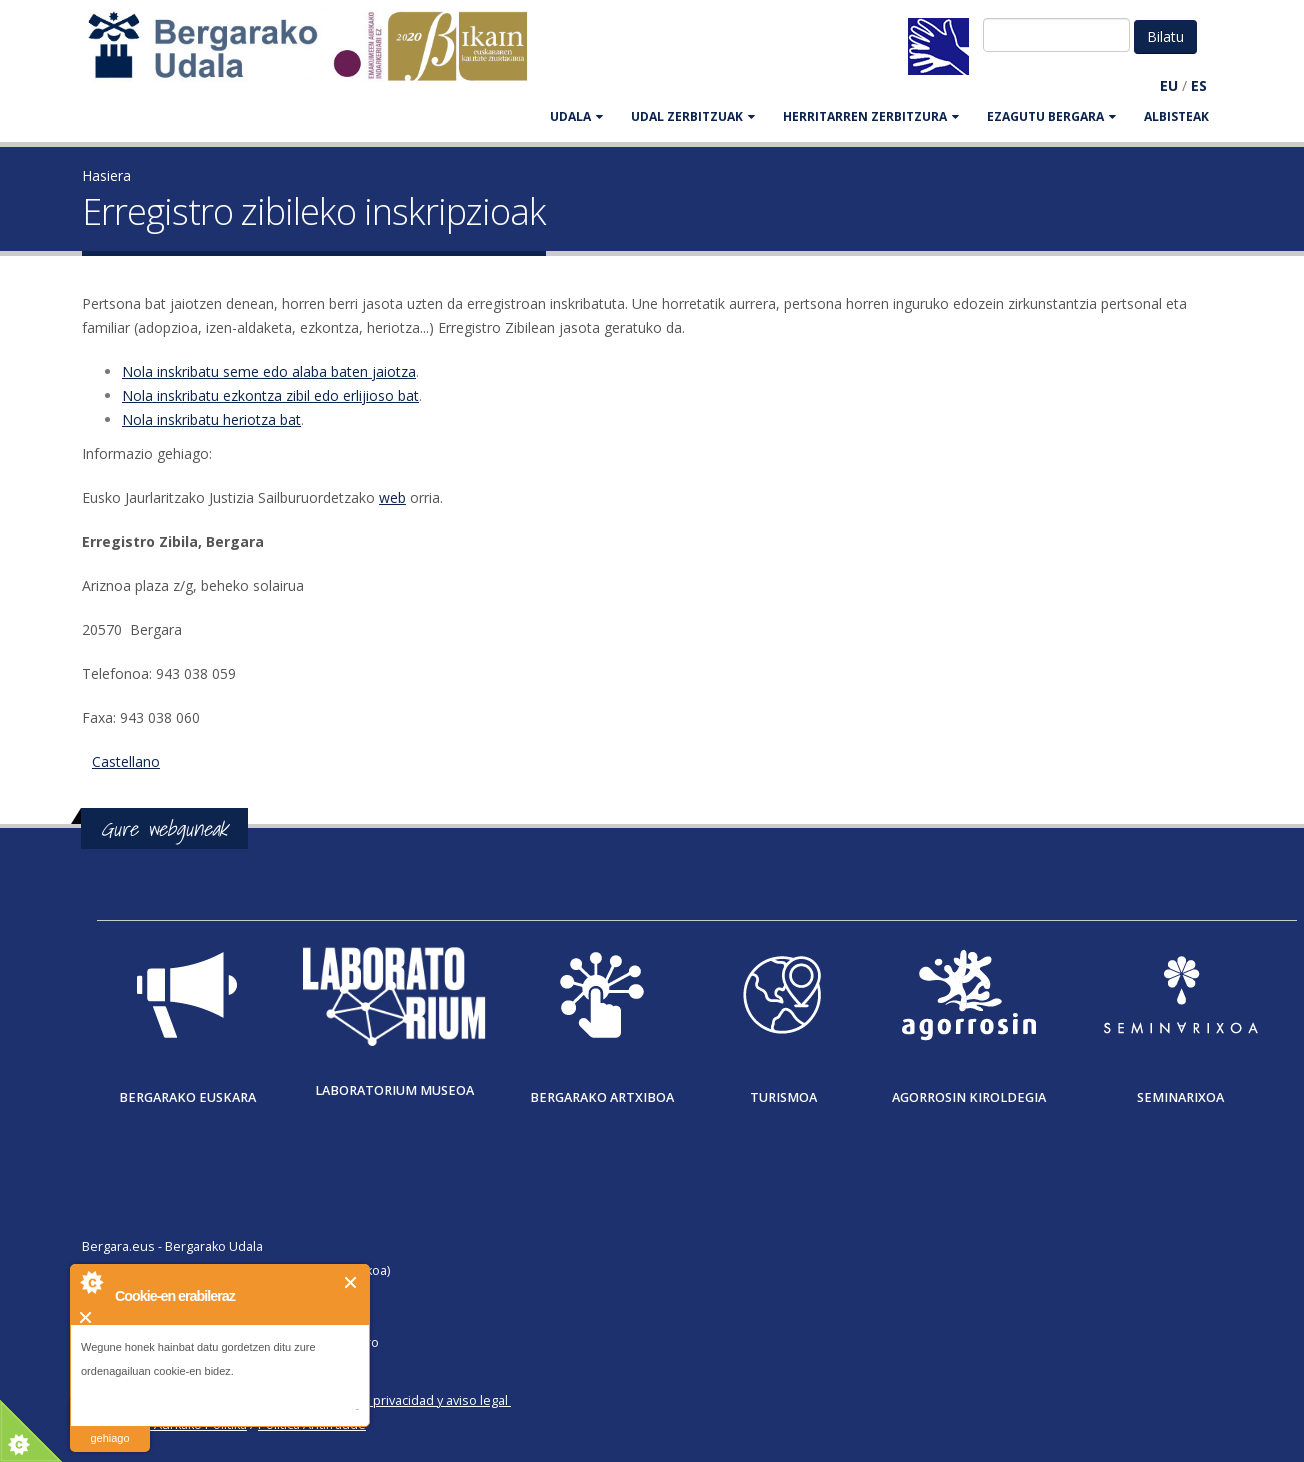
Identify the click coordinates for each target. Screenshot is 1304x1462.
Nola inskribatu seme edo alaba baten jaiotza (269, 371)
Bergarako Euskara (187, 1097)
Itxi (351, 1282)
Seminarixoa (1180, 1097)
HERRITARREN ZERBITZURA (871, 116)
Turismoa (783, 1097)
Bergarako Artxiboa (602, 1097)
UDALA (576, 116)
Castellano (126, 761)
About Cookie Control (91, 1282)
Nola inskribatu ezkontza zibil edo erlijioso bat (270, 395)
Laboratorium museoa (394, 1090)
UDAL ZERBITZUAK (693, 116)
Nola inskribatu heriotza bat (211, 419)
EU (1169, 85)
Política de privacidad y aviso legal (408, 1400)
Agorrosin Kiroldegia (969, 1097)
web (392, 497)
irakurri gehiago (109, 1425)
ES (1199, 85)
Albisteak (1176, 116)
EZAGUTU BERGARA (1051, 116)
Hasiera (106, 175)
